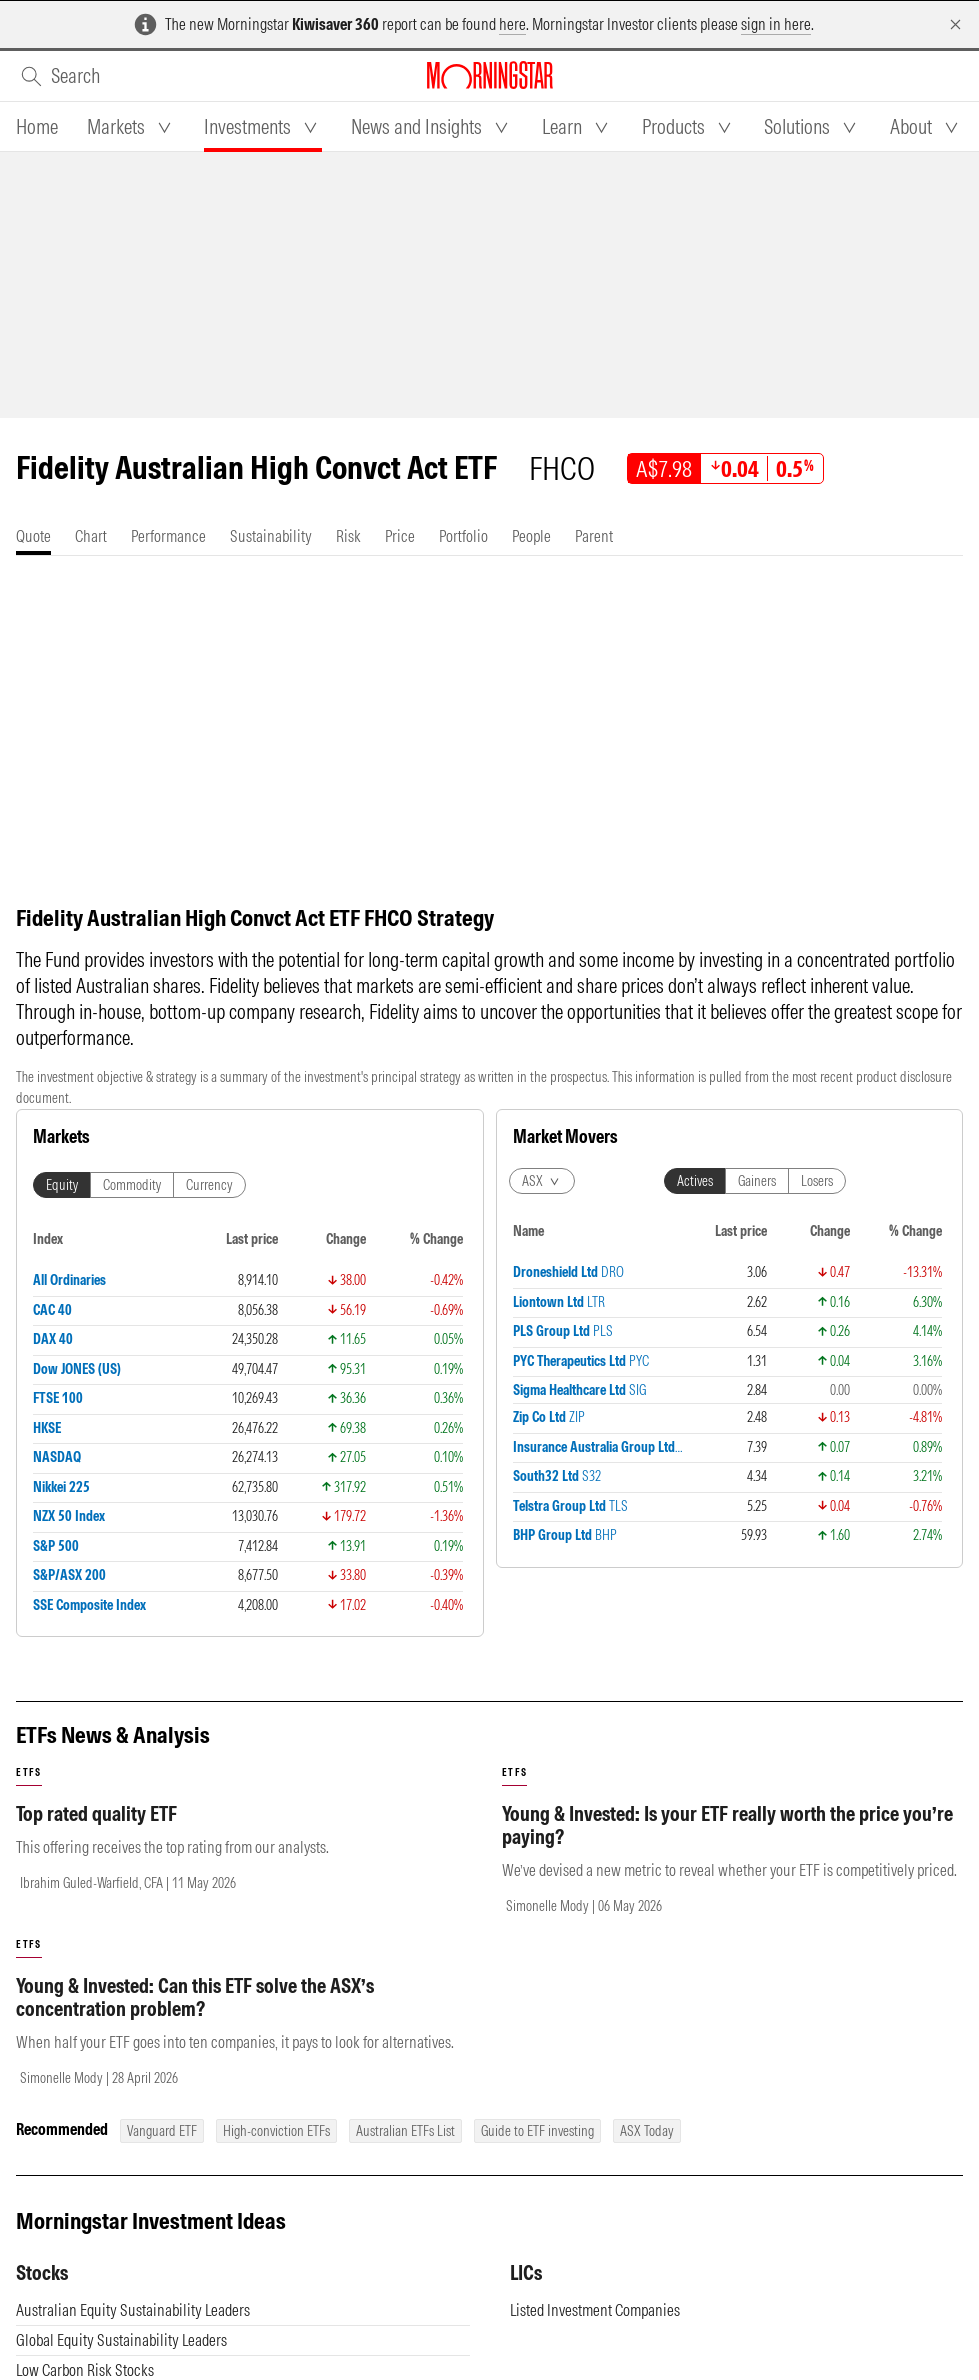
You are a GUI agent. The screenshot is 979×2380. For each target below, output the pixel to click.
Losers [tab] (817, 1181)
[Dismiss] (955, 24)
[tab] (37, 127)
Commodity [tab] (132, 1185)
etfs (29, 1772)
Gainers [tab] (757, 1181)
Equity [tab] (62, 1185)
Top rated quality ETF (96, 1813)
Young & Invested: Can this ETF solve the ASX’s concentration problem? (195, 1997)
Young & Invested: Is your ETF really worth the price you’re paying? (727, 1825)
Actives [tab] (695, 1181)
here (512, 24)
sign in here (776, 24)
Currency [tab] (209, 1185)
